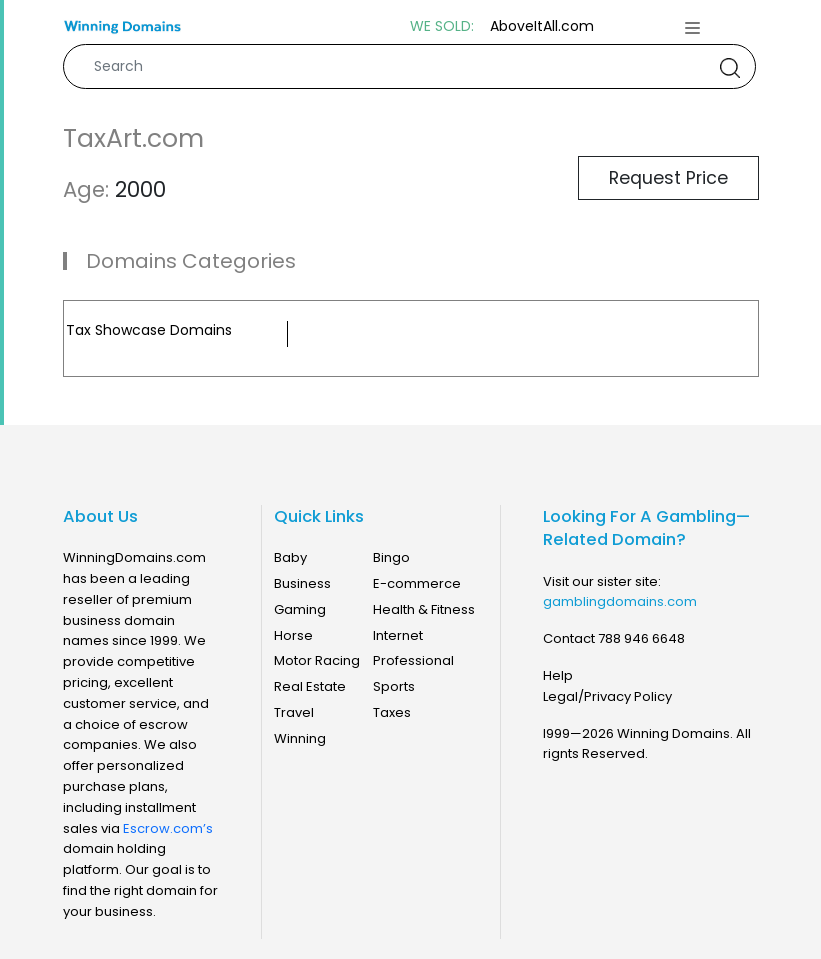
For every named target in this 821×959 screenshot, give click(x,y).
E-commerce (417, 583)
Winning (300, 738)
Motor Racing (317, 660)
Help (558, 675)
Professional (413, 660)
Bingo (391, 557)
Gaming (300, 609)
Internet (398, 635)
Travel (294, 712)
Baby (290, 557)
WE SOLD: (442, 26)
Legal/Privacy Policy (607, 696)
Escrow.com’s (168, 828)
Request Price (668, 178)
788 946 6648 (641, 638)
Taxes (392, 712)
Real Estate (310, 686)
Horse (293, 635)
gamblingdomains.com (620, 601)
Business (302, 583)
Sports (394, 686)
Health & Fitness (424, 609)
